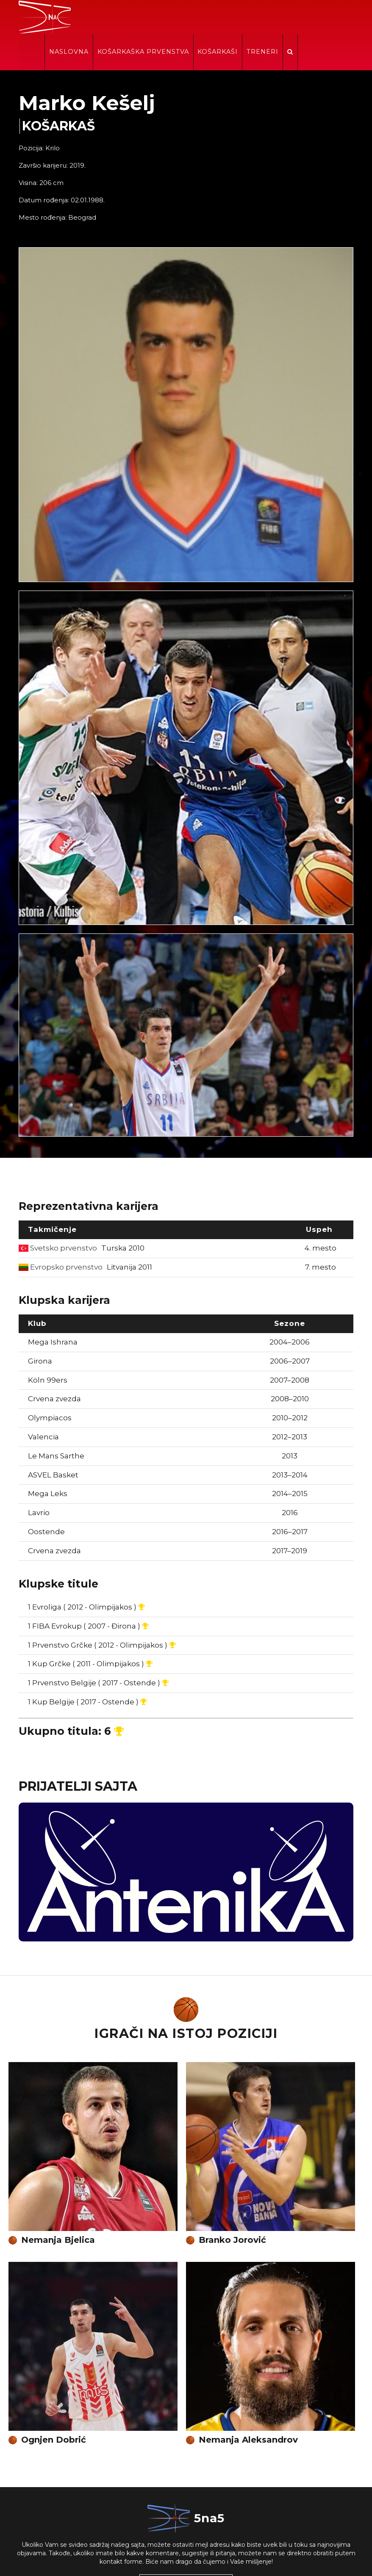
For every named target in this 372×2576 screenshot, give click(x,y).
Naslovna (125, 18)
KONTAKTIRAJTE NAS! (186, 2550)
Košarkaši (274, 18)
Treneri (318, 18)
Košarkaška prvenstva (199, 18)
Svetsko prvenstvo (81, 1214)
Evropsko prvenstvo (85, 1233)
